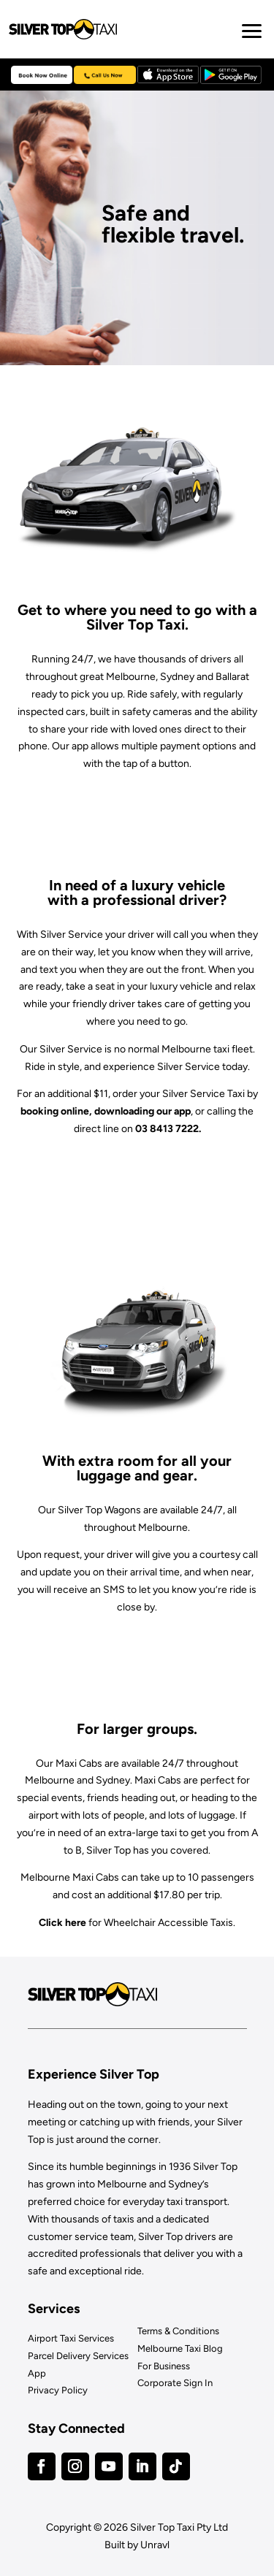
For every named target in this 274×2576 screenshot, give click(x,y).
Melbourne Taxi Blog (180, 2348)
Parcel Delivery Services (78, 2355)
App (37, 2373)
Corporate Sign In (175, 2382)
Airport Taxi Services (71, 2338)
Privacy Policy (58, 2390)
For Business (163, 2366)
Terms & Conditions (178, 2330)
